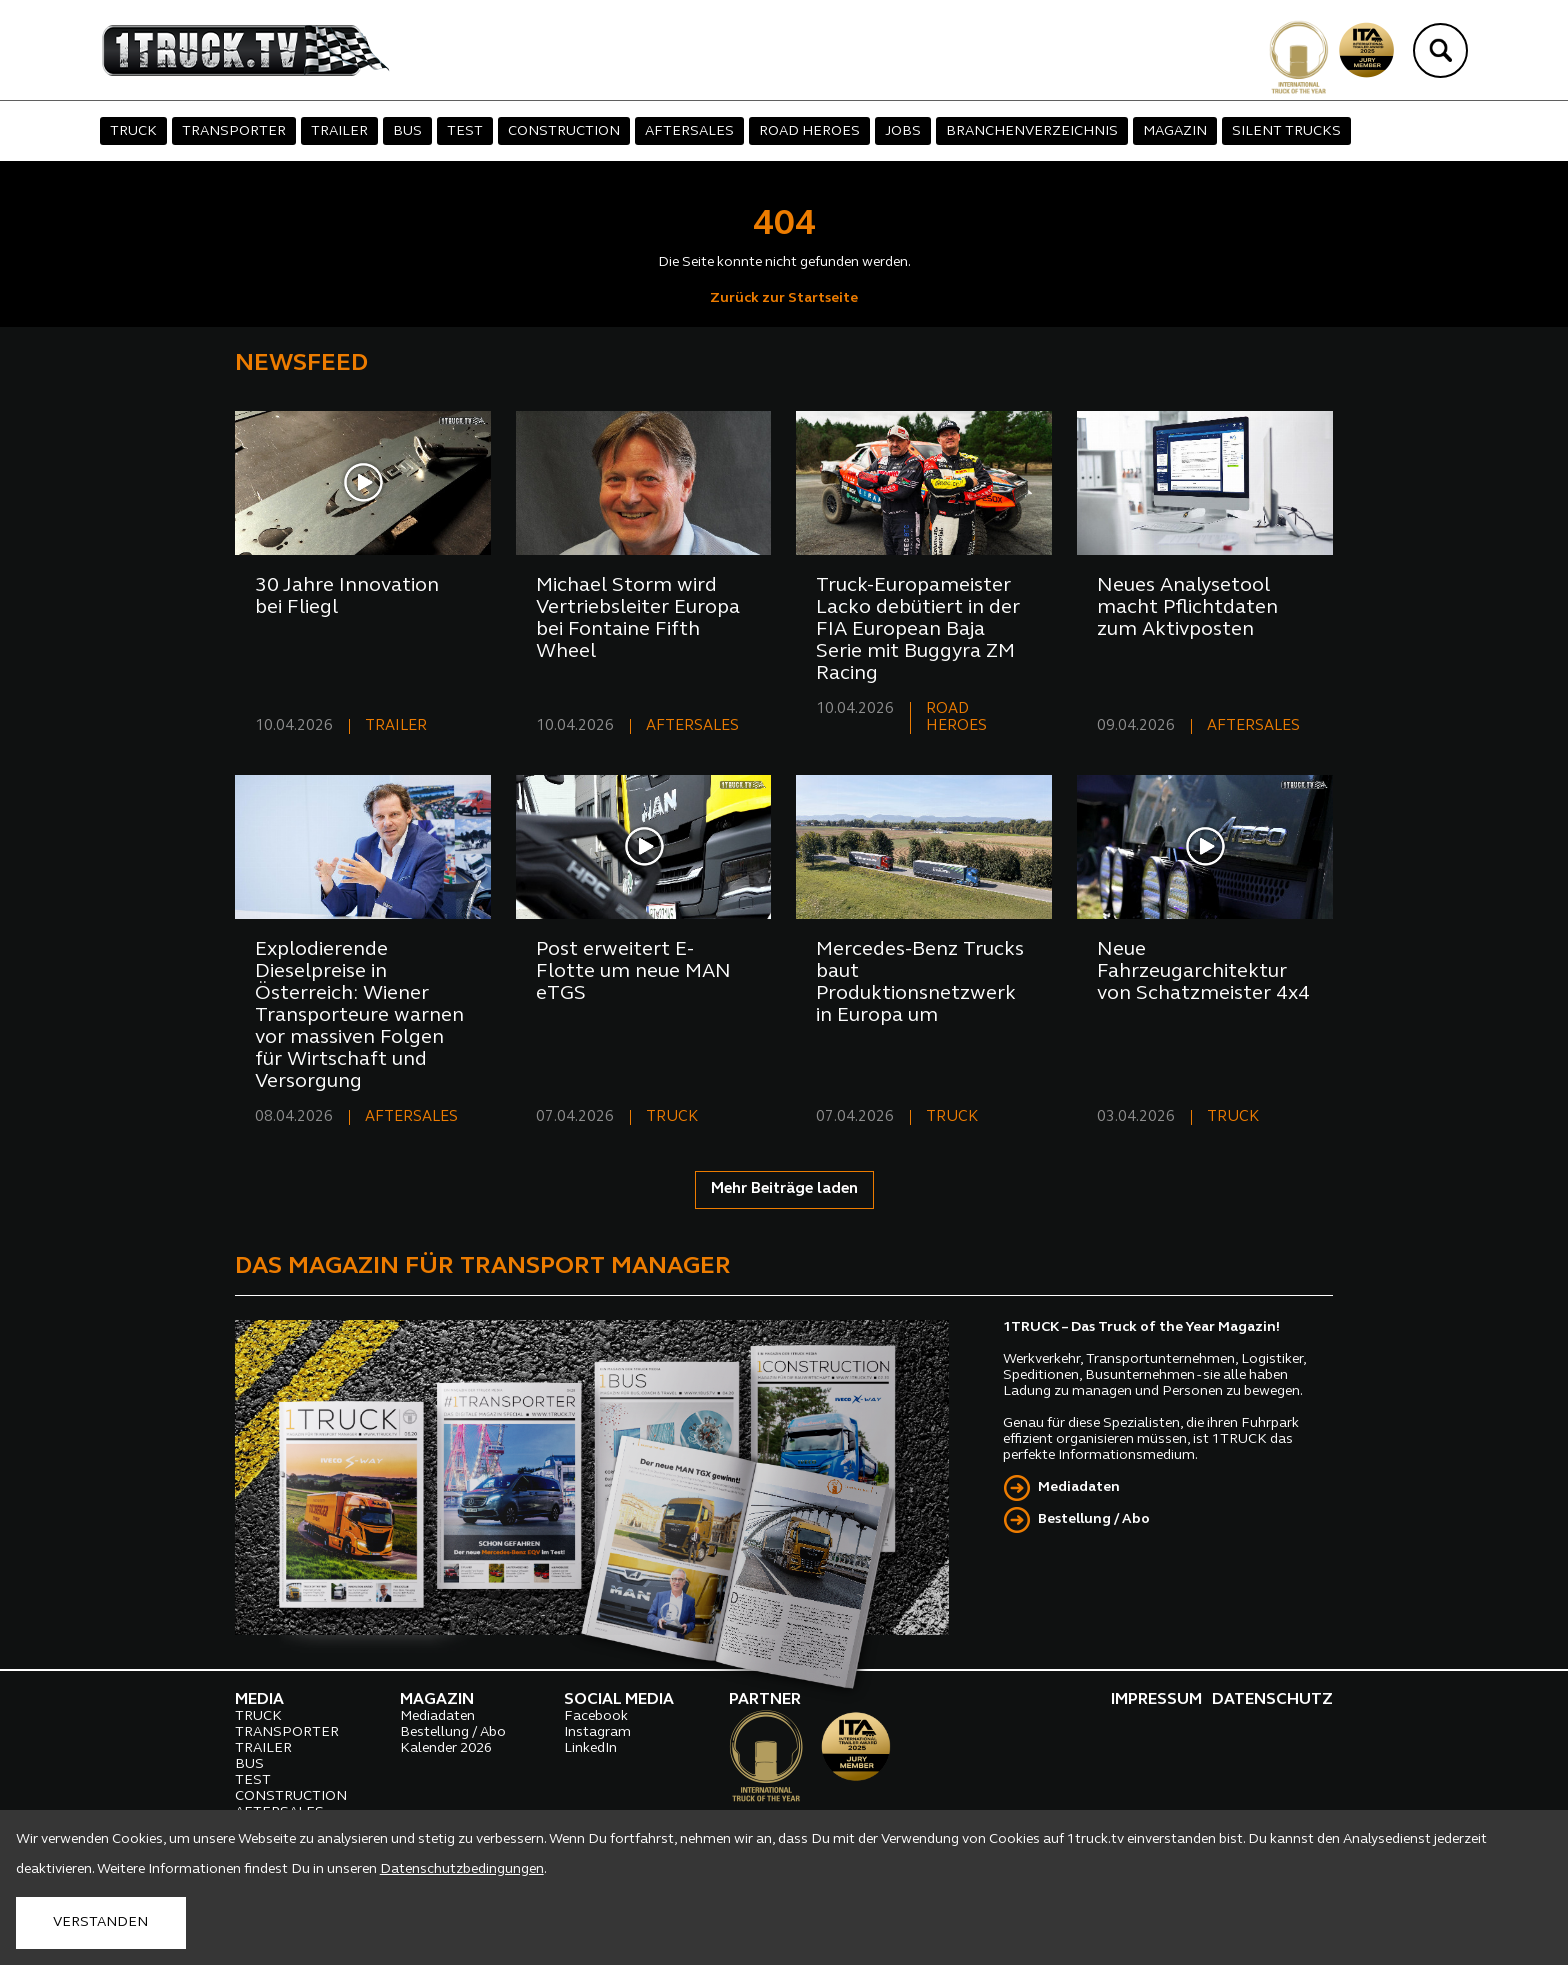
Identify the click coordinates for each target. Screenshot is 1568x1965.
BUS (407, 131)
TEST (465, 131)
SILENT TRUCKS (1286, 131)
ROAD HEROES (809, 131)
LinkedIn (590, 1748)
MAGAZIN (1175, 131)
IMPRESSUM (1156, 1700)
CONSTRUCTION (564, 131)
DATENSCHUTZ (1272, 1700)
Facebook (596, 1716)
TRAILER (339, 131)
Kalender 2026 (446, 1748)
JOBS (903, 131)
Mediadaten (1079, 1487)
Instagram (597, 1732)
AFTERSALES (689, 131)
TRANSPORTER (234, 131)
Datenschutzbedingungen (462, 1869)
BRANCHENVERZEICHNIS (1032, 131)
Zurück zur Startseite (784, 298)
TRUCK (133, 131)
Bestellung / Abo (1094, 1519)
